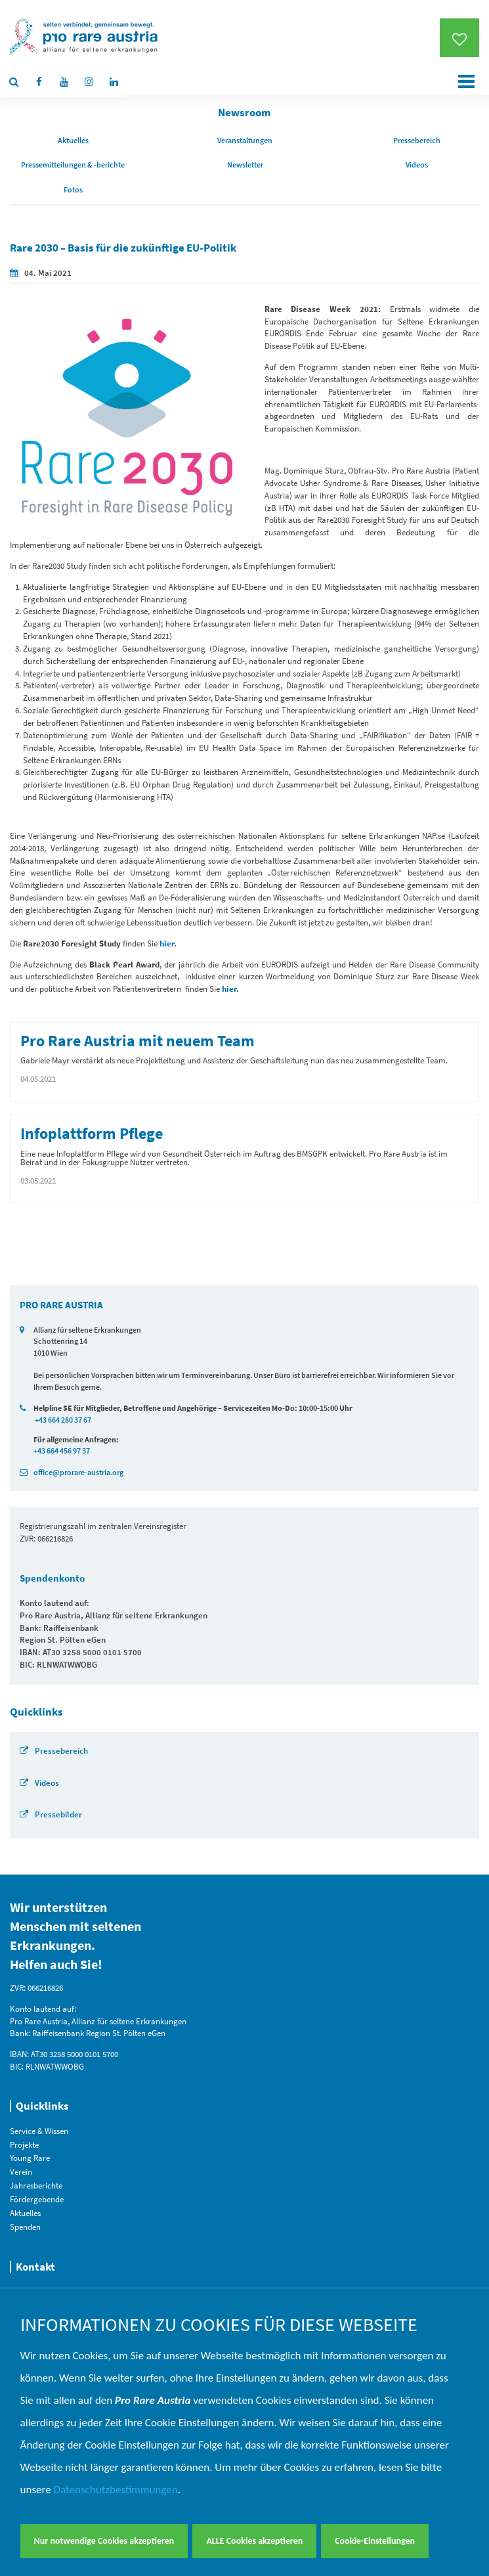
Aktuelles (73, 140)
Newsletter (245, 164)
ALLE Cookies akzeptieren (254, 2540)
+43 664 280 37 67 (63, 1420)
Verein (21, 2171)
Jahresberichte (36, 2185)
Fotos (73, 189)
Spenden (25, 2226)
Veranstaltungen (244, 140)
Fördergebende (37, 2199)
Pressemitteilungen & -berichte (73, 164)
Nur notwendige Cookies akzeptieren (104, 2540)
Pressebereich (416, 140)
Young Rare (30, 2158)
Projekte (24, 2144)
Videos (417, 164)
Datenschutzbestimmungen (116, 2490)
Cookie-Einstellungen (375, 2540)
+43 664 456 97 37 (61, 1450)
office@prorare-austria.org (78, 1472)
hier (229, 988)
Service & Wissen (39, 2131)
